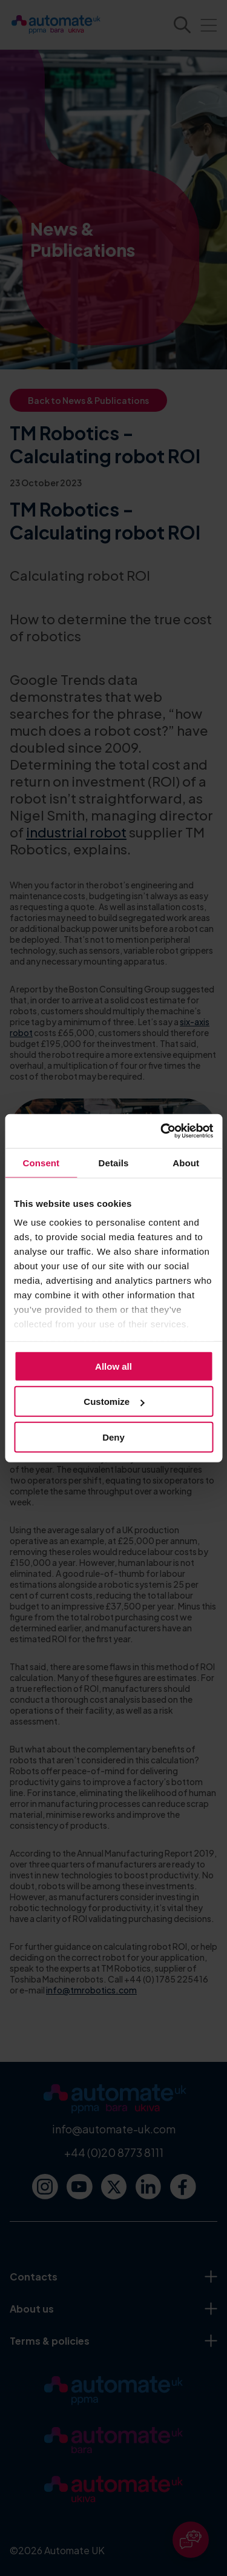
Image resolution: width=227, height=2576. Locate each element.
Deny (113, 1437)
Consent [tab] (40, 1162)
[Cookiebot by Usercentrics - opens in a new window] (161, 1131)
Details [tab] (114, 1162)
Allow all (113, 1366)
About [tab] (186, 1162)
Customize (114, 1401)
